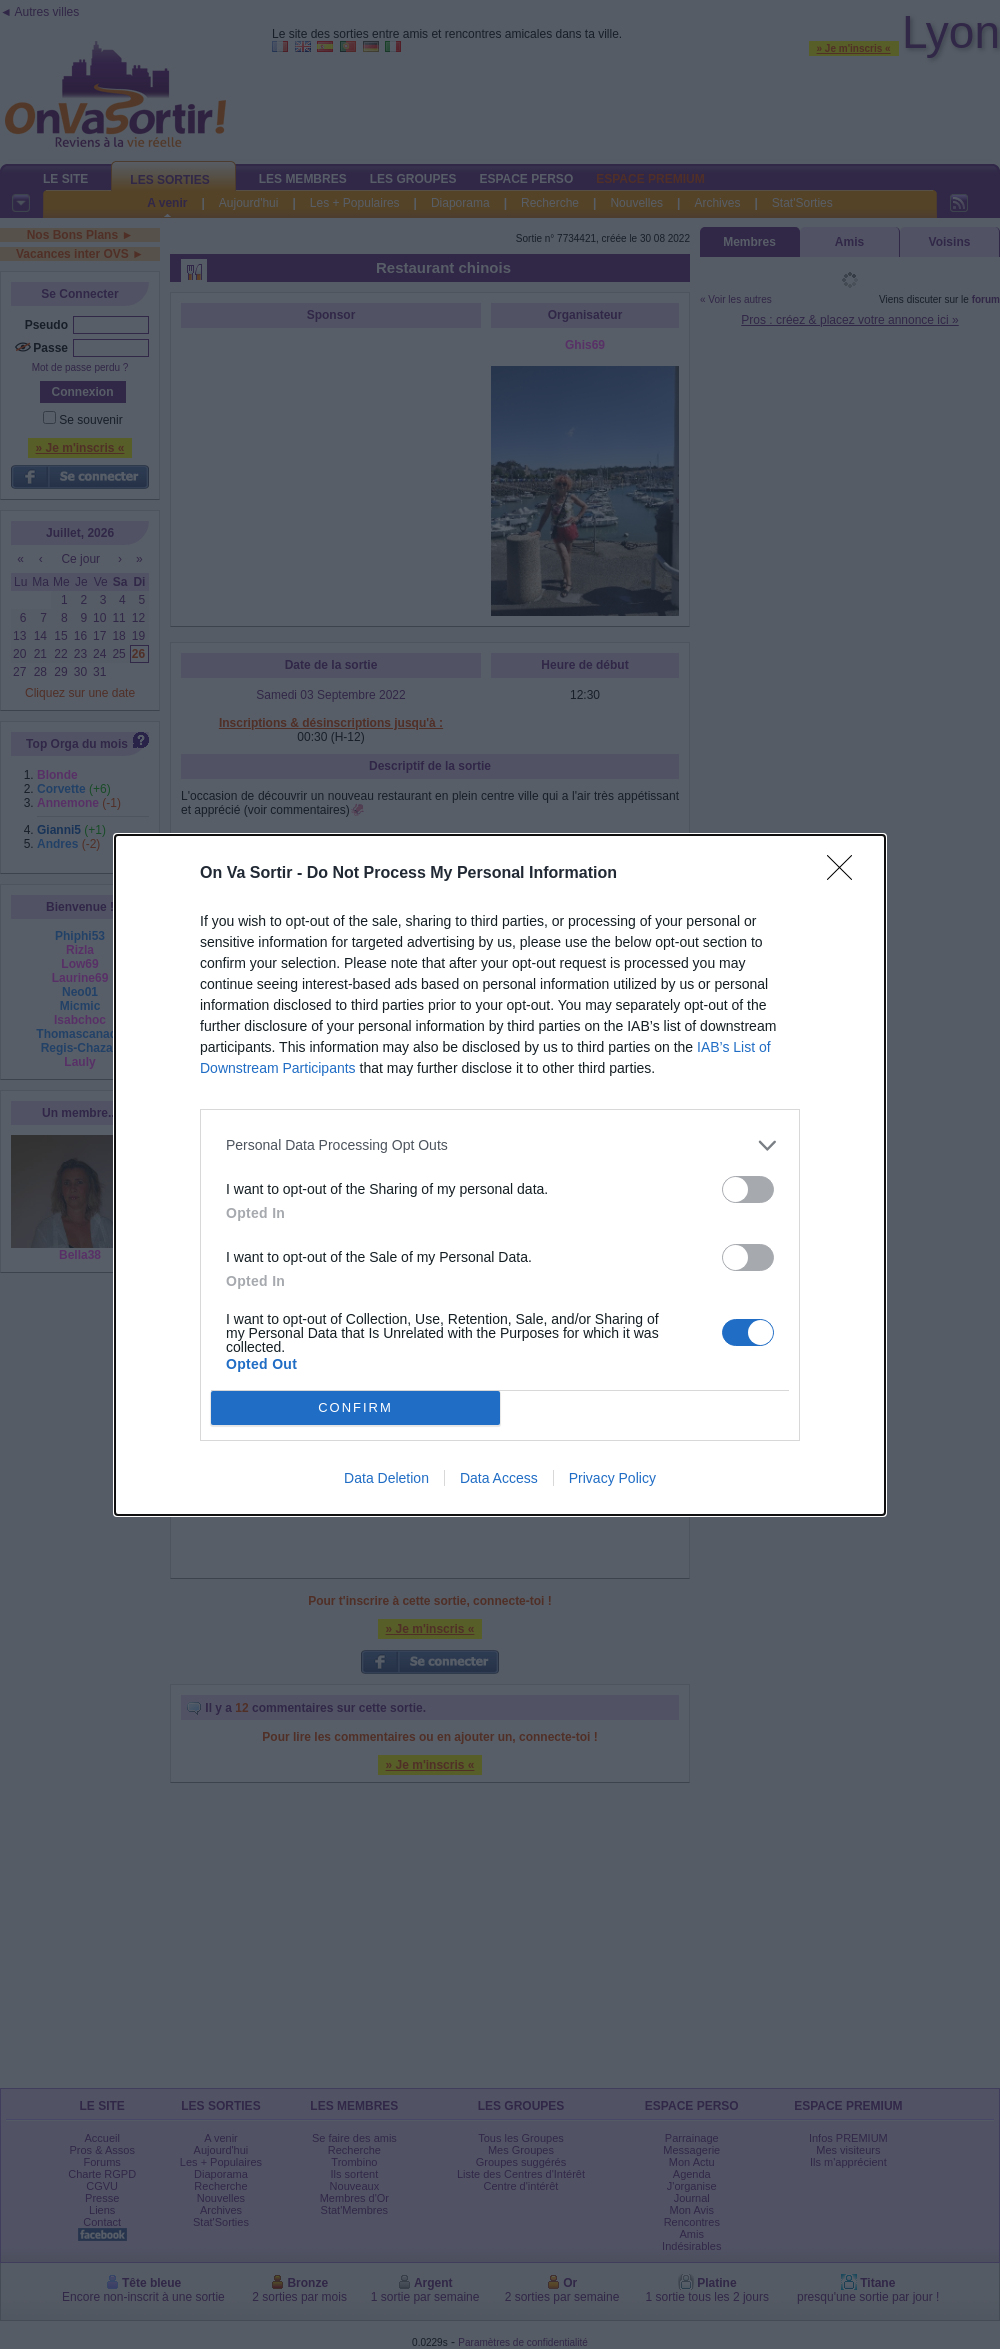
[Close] (846, 874)
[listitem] (500, 1145)
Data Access (499, 1478)
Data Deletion (386, 1478)
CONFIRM (355, 1407)
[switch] (748, 1189)
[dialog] (500, 1175)
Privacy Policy (612, 1478)
